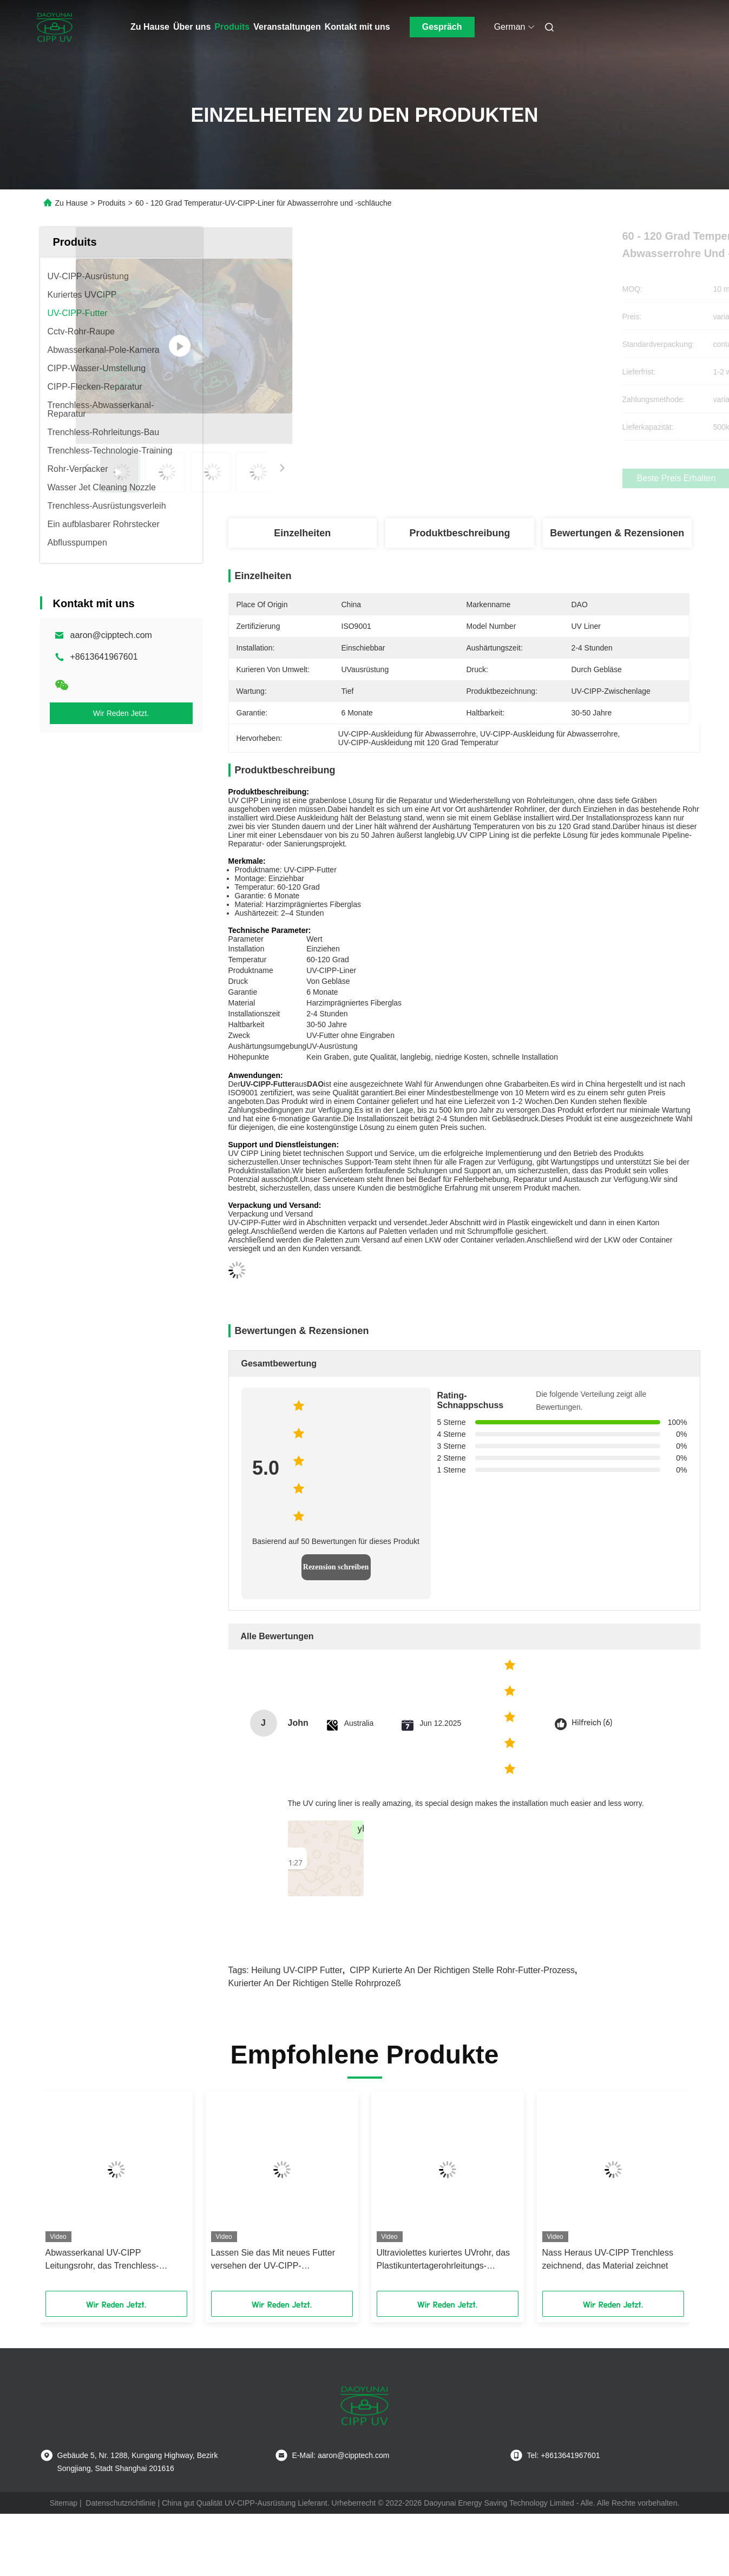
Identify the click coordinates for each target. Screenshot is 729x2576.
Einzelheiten (302, 533)
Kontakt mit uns (357, 26)
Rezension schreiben (336, 1567)
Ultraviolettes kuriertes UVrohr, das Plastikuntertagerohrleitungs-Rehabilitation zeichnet (443, 2260)
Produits (231, 26)
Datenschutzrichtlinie (120, 2503)
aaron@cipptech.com (111, 635)
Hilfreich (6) (592, 1722)
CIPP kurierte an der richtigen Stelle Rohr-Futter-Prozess (462, 1970)
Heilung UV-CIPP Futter (297, 1970)
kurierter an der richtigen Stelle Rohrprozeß (314, 1983)
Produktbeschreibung (459, 533)
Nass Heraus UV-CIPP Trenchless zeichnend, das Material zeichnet (607, 2259)
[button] (64, 2195)
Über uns (192, 26)
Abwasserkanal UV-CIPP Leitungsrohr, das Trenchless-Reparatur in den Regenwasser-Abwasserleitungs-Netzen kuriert (107, 2260)
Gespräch (442, 26)
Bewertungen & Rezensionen (617, 533)
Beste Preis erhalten (520, 478)
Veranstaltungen (286, 26)
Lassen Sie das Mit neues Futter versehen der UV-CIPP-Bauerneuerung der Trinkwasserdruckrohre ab (273, 2260)
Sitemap (63, 2503)
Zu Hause (149, 26)
